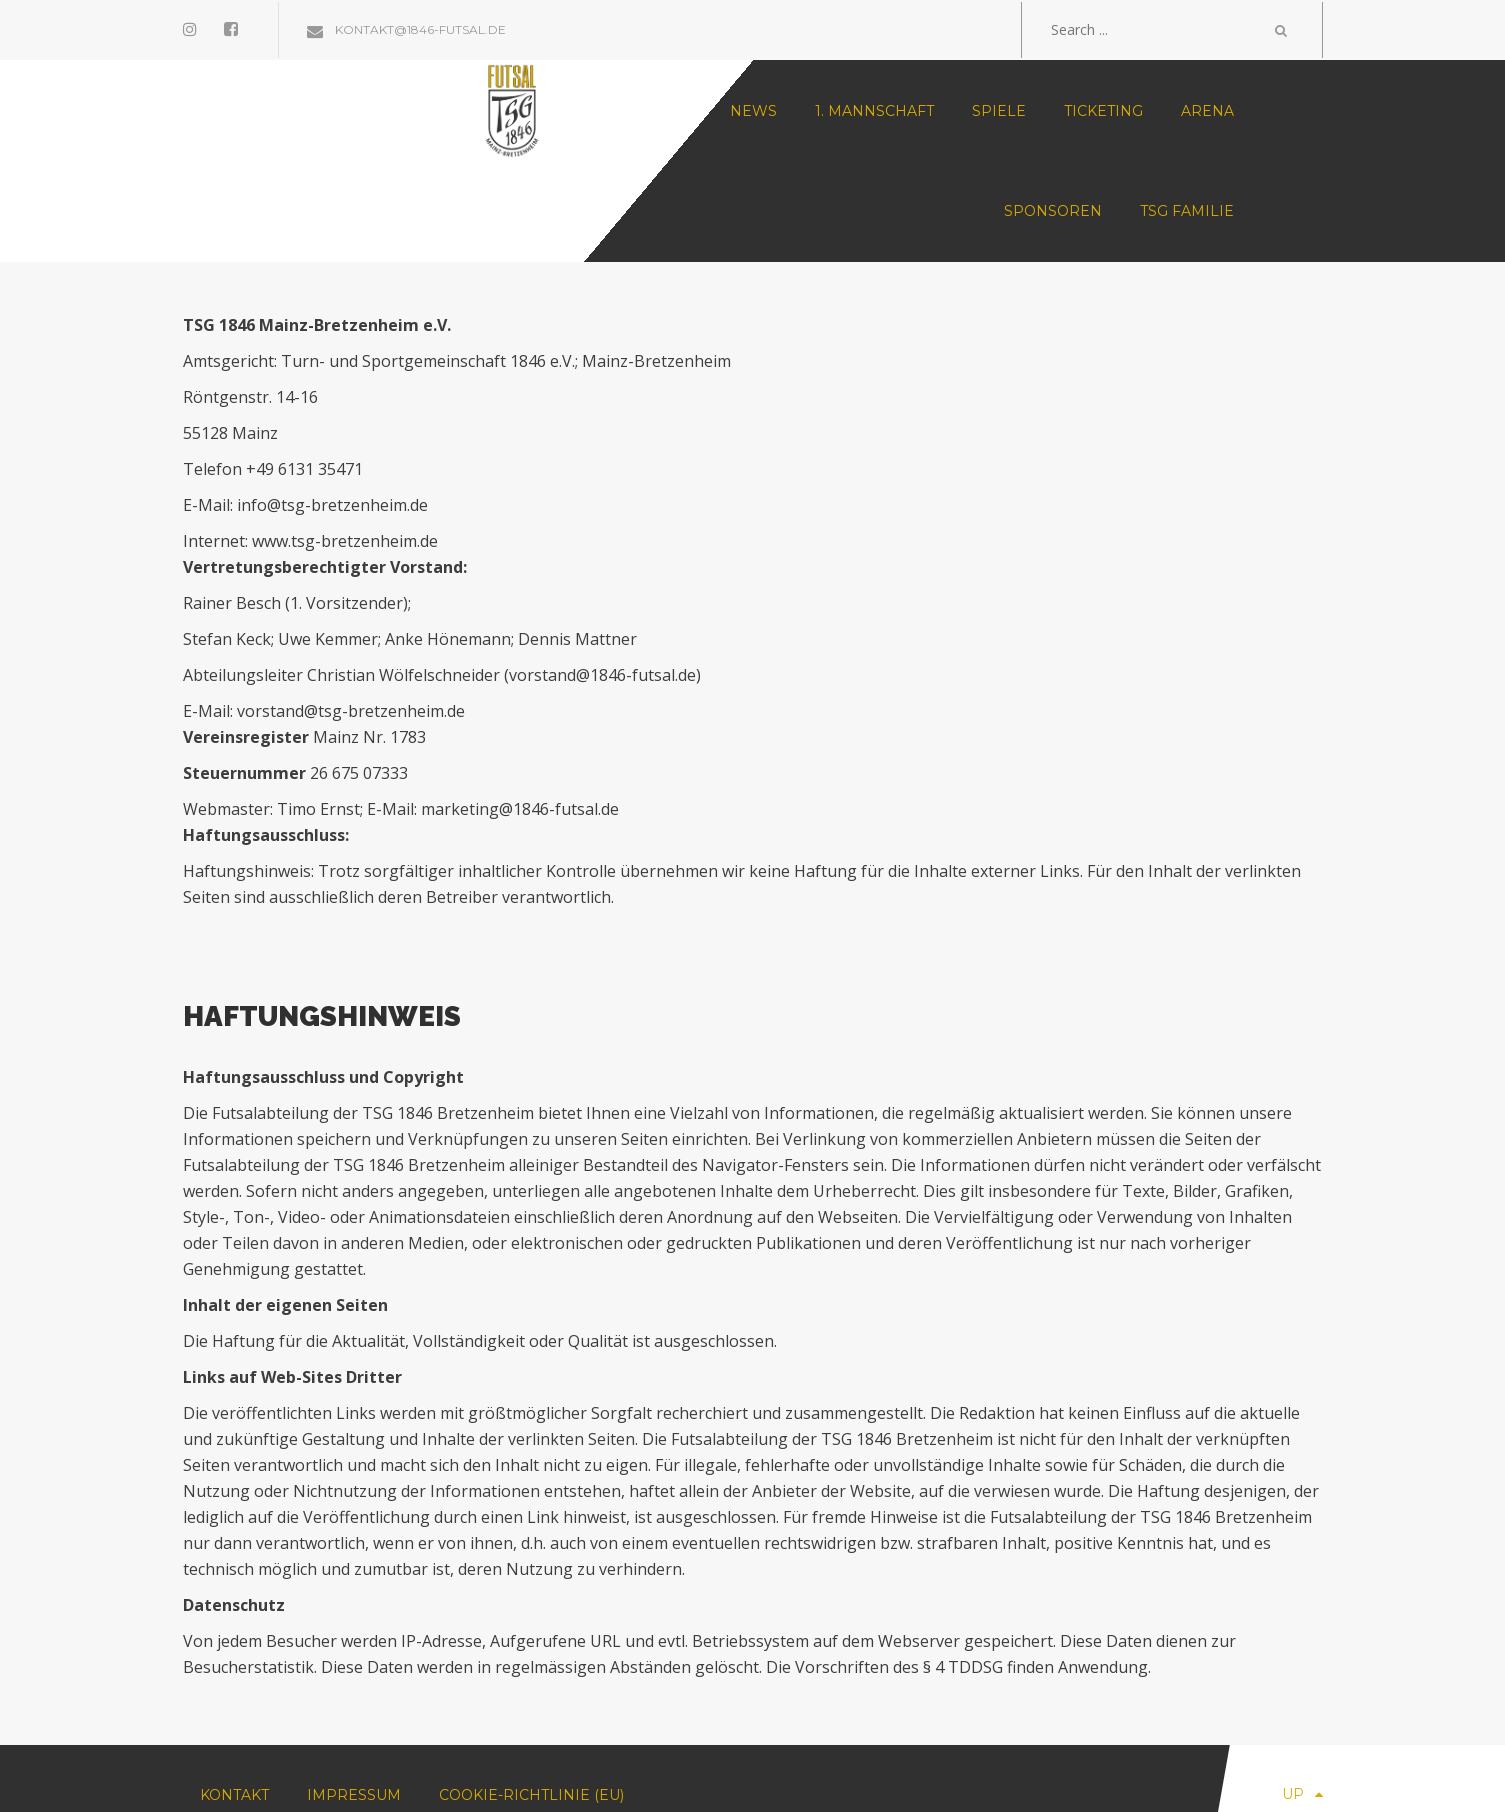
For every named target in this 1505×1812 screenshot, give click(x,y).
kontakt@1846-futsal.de (406, 29)
